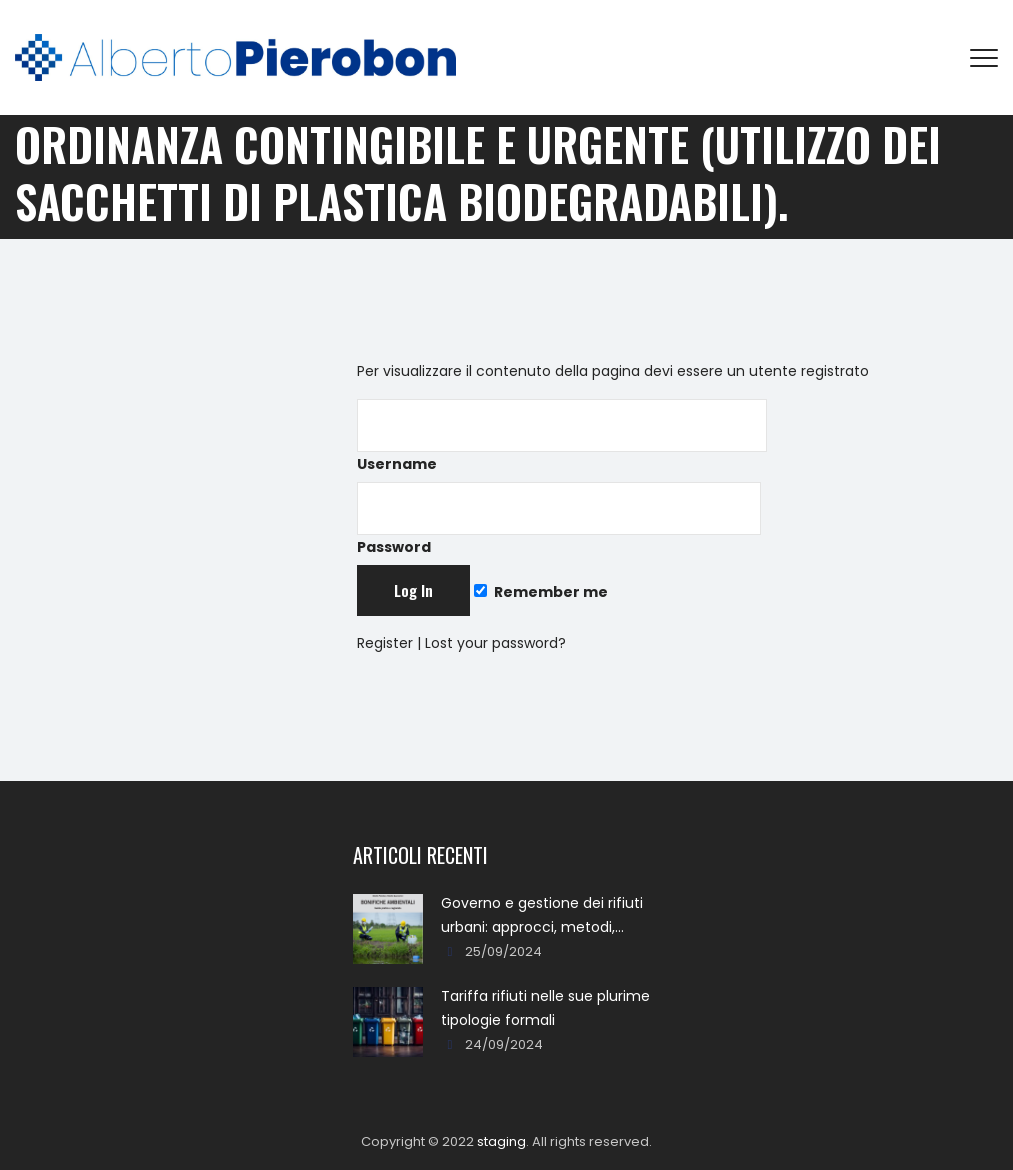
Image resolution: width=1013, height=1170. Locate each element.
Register (385, 643)
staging (501, 1141)
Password (559, 519)
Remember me (541, 592)
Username (562, 436)
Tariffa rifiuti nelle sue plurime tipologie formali (545, 1008)
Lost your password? (495, 643)
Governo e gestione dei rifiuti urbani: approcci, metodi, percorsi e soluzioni (542, 916)
